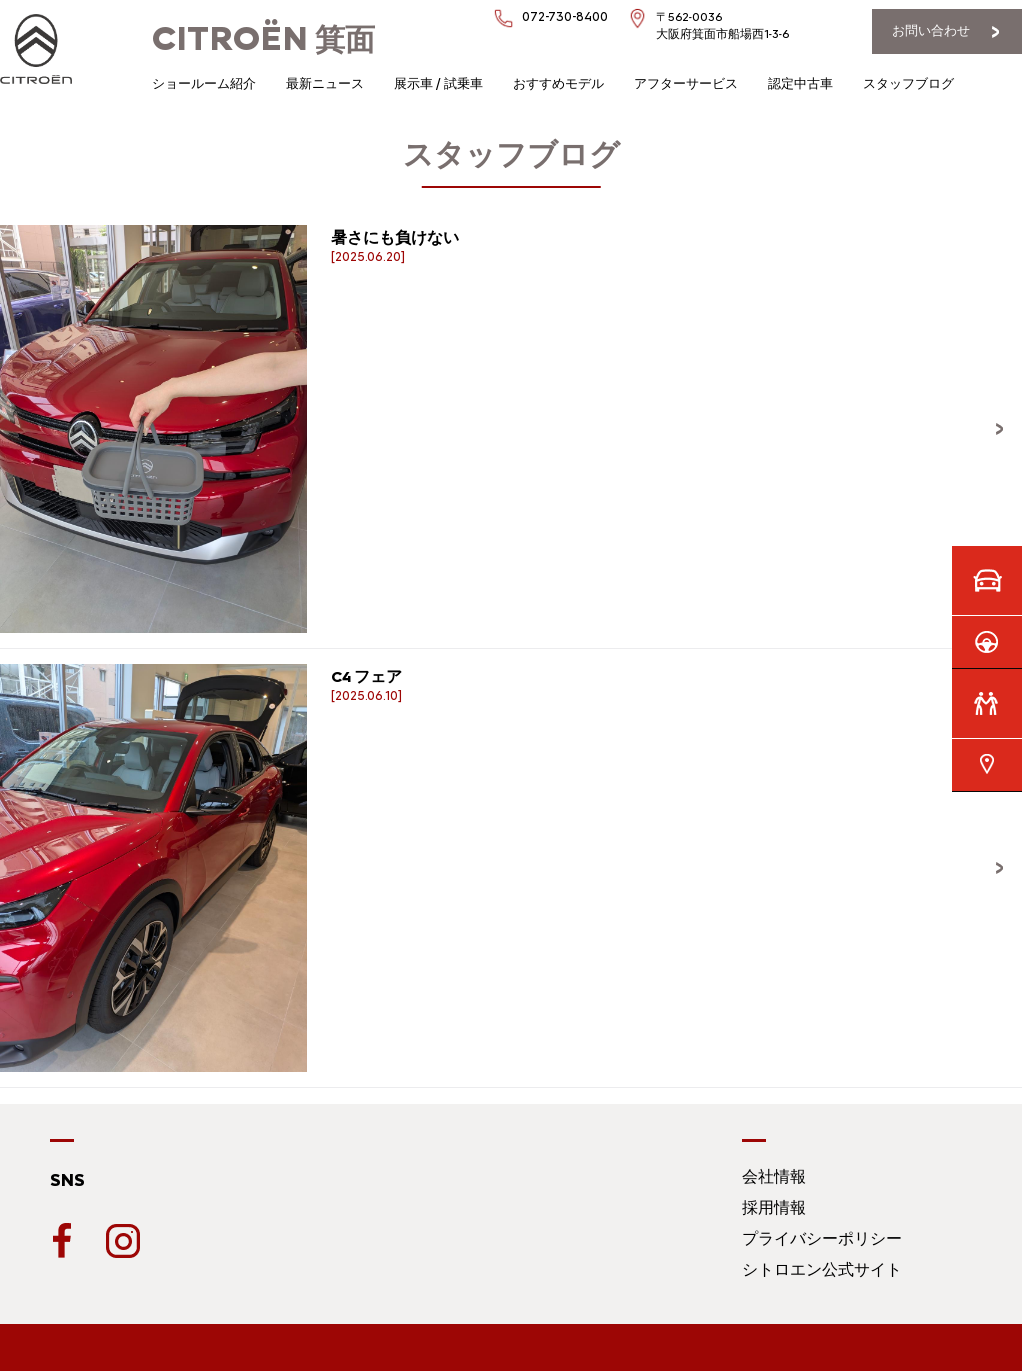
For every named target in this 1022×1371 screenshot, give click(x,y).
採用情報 (774, 1207)
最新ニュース (325, 83)
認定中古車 (800, 83)
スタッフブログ (908, 83)
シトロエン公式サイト (822, 1269)
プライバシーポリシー (822, 1238)
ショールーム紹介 (204, 83)
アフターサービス (686, 83)
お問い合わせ (931, 30)
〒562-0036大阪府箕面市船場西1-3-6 (722, 25)
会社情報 (774, 1176)
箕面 (263, 39)
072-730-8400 (565, 16)
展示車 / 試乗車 (438, 83)
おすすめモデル (558, 83)
